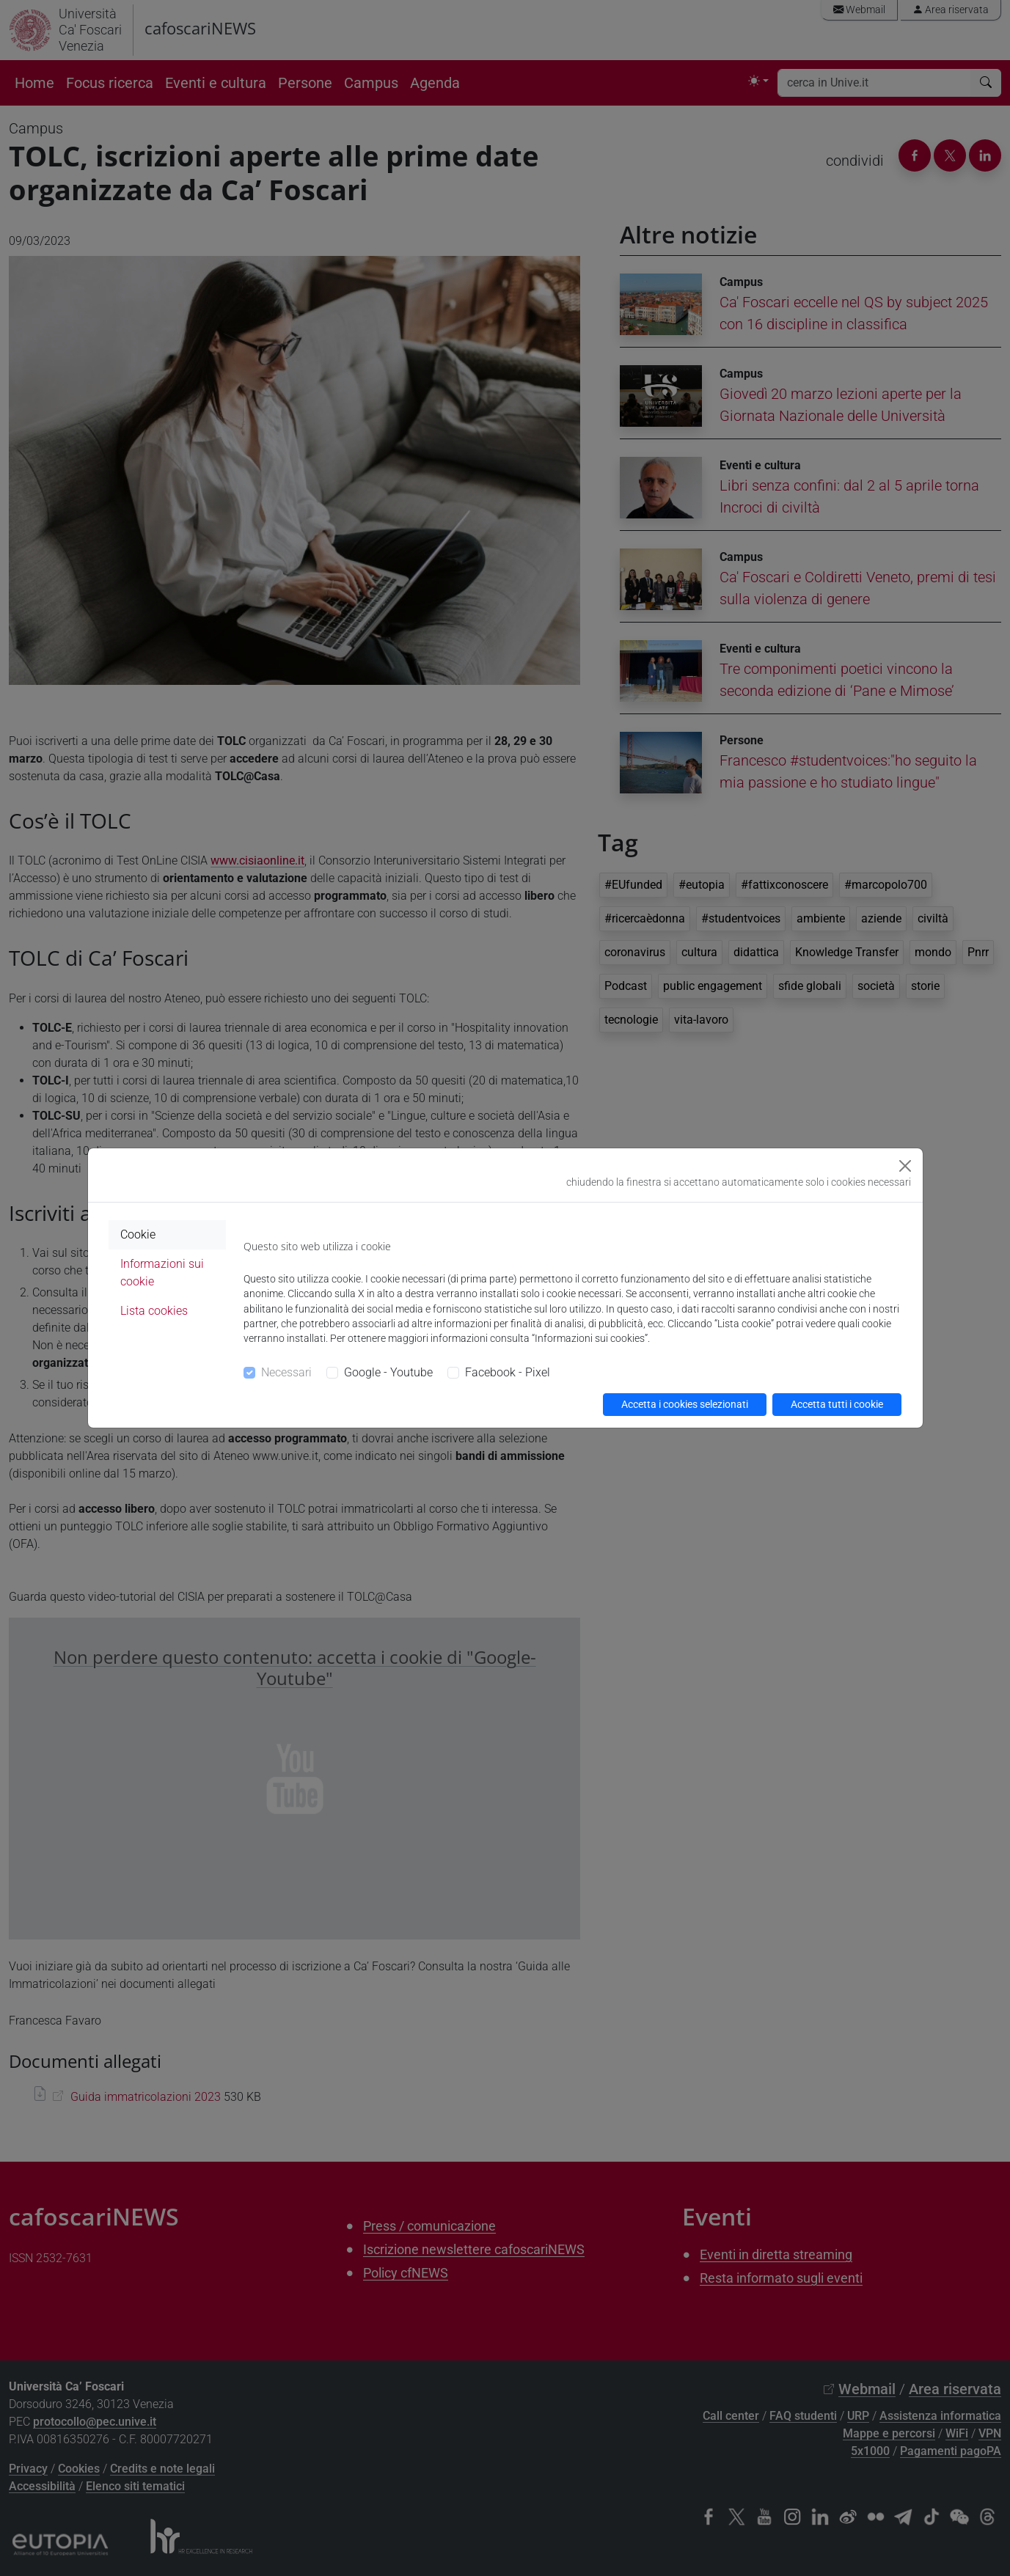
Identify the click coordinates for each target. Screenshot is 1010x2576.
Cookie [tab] (137, 1234)
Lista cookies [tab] (154, 1311)
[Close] (905, 1166)
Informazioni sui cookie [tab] (162, 1272)
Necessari (286, 1372)
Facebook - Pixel (507, 1372)
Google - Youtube (388, 1372)
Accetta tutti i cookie (837, 1404)
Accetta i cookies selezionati (684, 1404)
